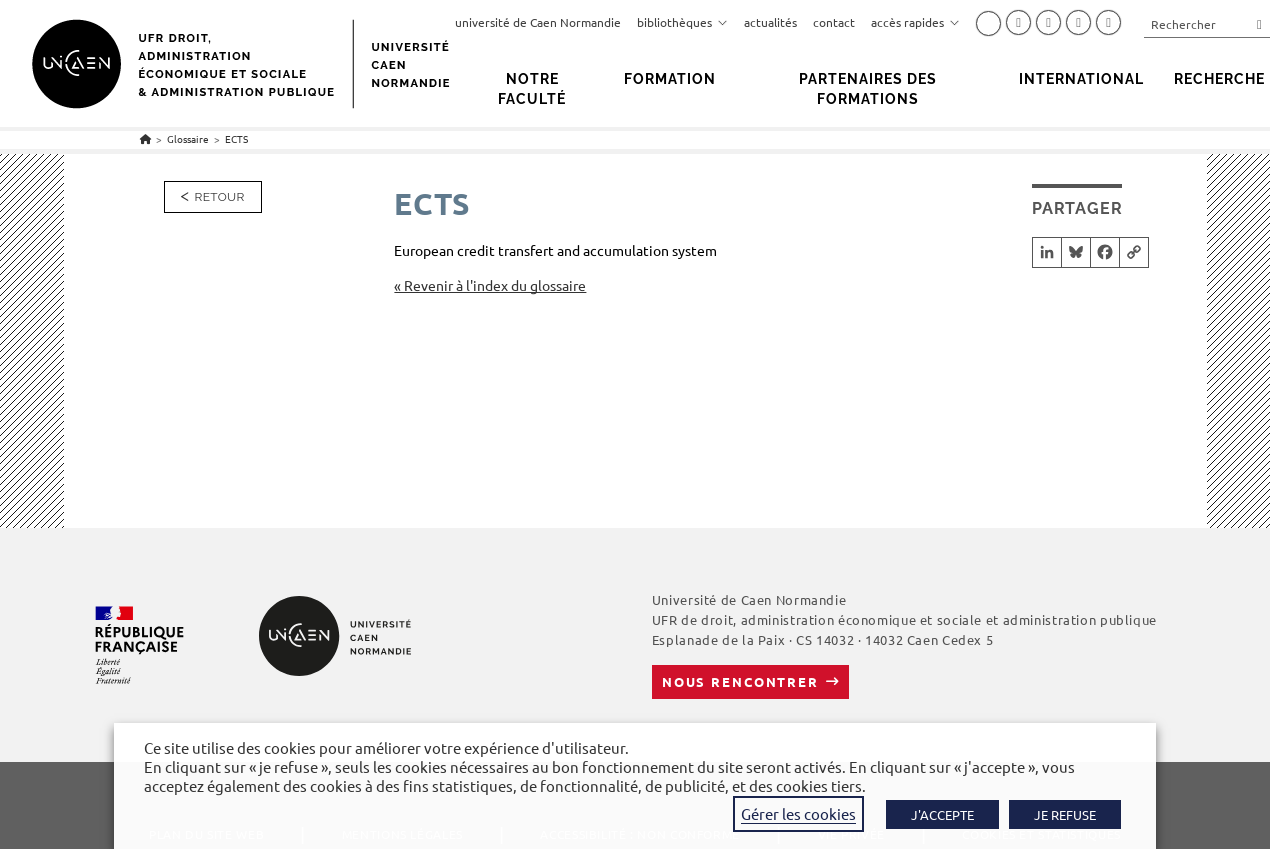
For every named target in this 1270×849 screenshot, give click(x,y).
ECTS (236, 138)
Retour (220, 197)
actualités (770, 22)
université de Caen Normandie (538, 22)
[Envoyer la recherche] (1260, 23)
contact (834, 22)
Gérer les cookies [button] (798, 813)
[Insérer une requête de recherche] (1207, 23)
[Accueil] (145, 138)
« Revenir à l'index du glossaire (490, 285)
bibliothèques (682, 22)
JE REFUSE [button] (1065, 814)
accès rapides (915, 22)
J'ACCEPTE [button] (942, 814)
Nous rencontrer (740, 681)
